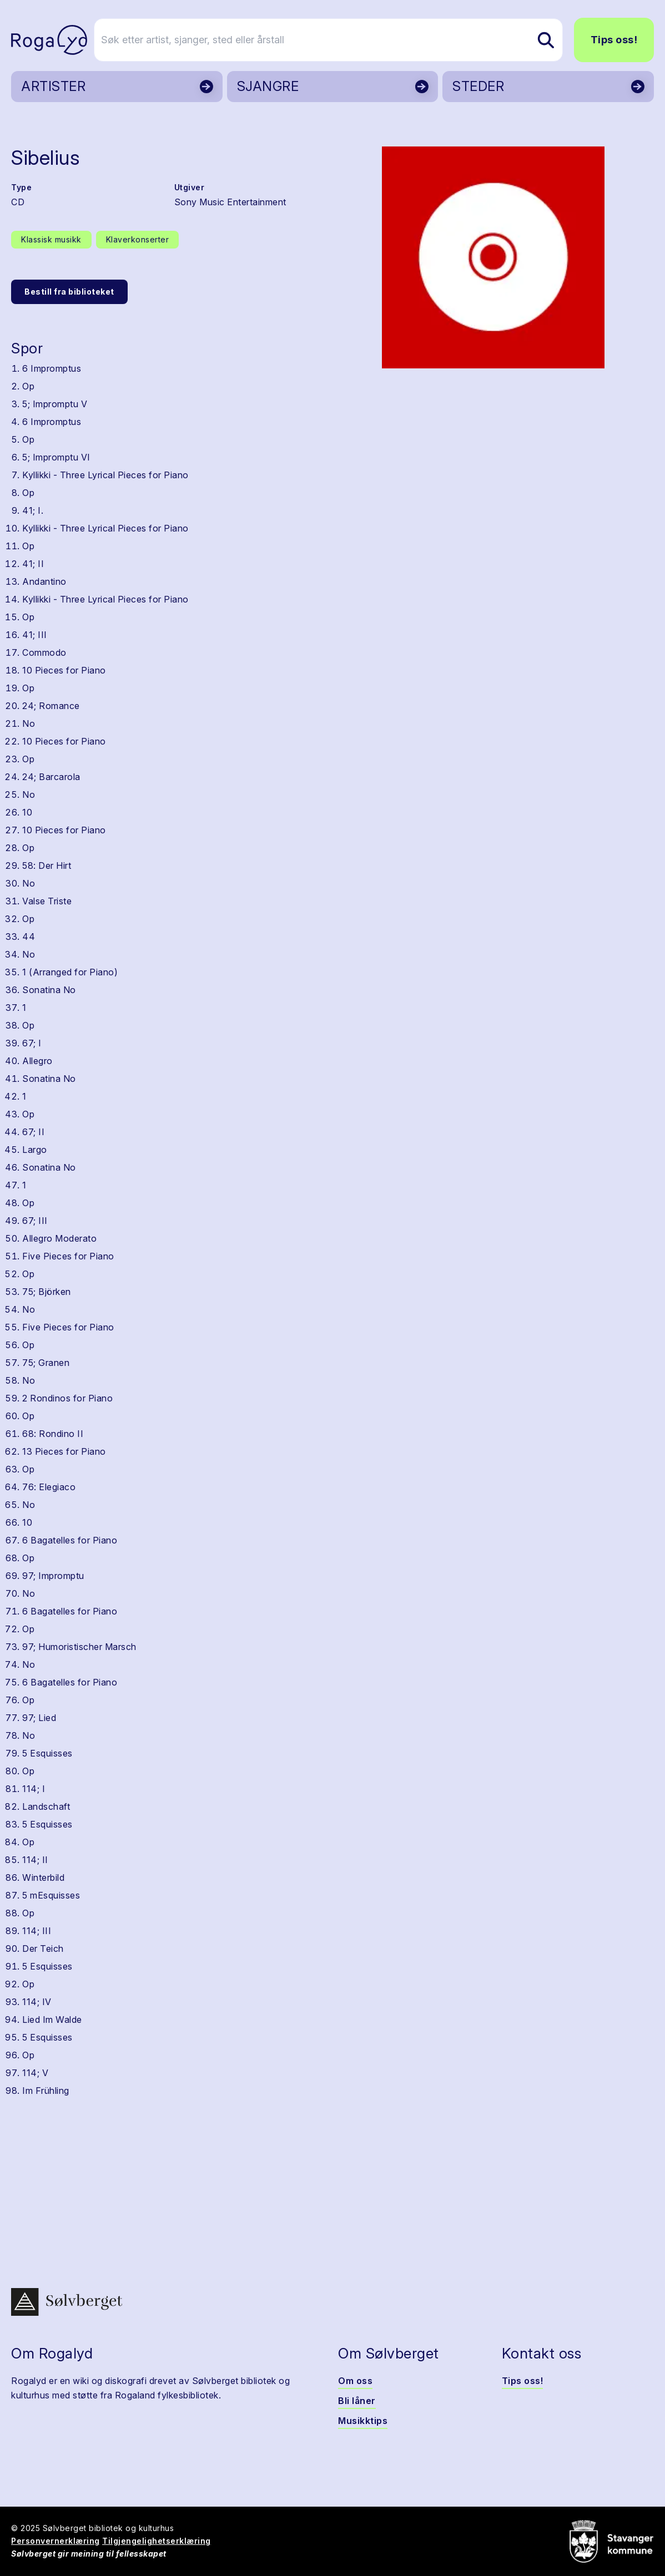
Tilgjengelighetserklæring (156, 2540)
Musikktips (362, 2420)
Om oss (355, 2380)
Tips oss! (614, 39)
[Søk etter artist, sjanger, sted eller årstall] (337, 40)
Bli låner (357, 2400)
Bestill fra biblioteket (69, 291)
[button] (493, 257)
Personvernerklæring (55, 2540)
